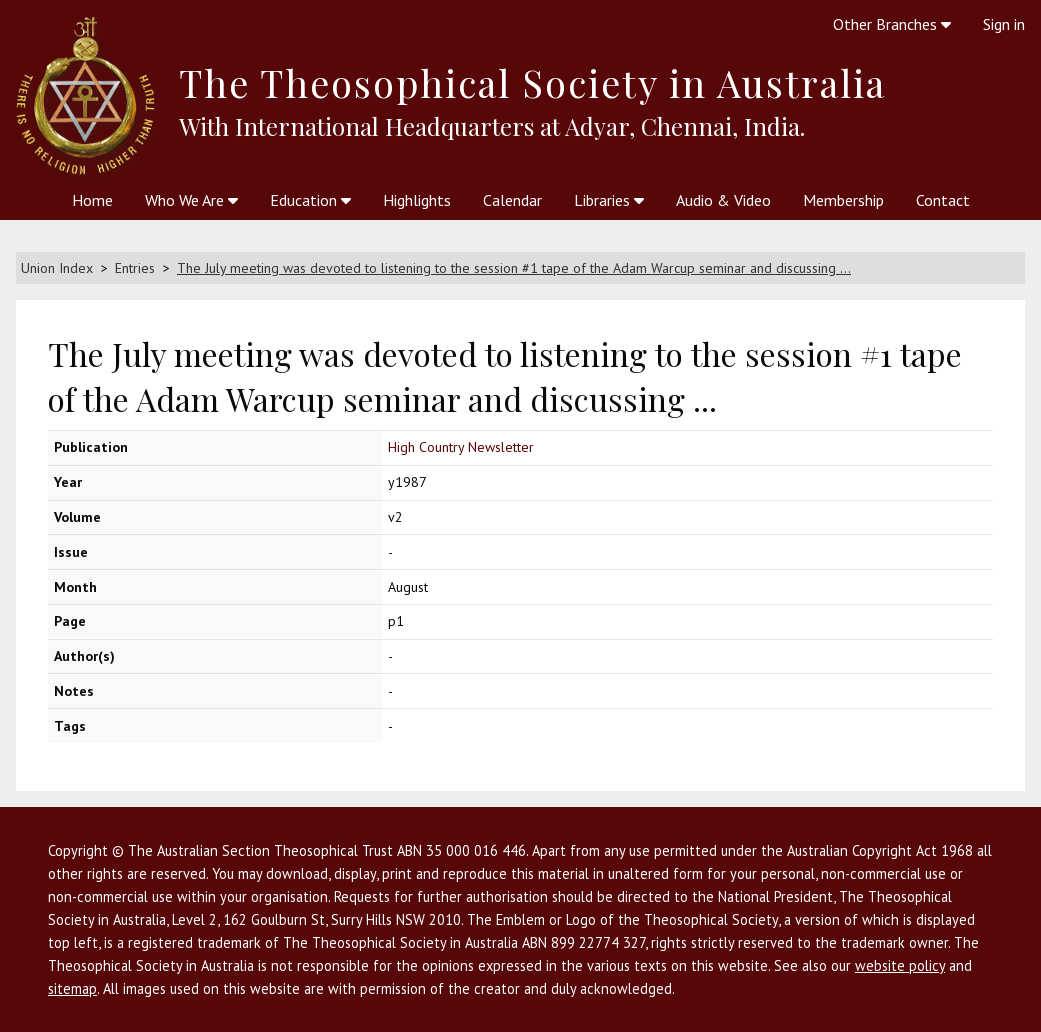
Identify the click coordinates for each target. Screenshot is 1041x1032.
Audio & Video (723, 200)
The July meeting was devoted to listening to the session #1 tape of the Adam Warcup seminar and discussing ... (514, 268)
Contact (943, 200)
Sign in (1004, 24)
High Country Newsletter (461, 447)
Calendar (512, 200)
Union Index (57, 268)
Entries (135, 268)
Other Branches (892, 24)
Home (92, 200)
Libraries (609, 200)
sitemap (72, 988)
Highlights (417, 200)
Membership (843, 200)
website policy (900, 965)
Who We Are (191, 200)
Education (310, 200)
